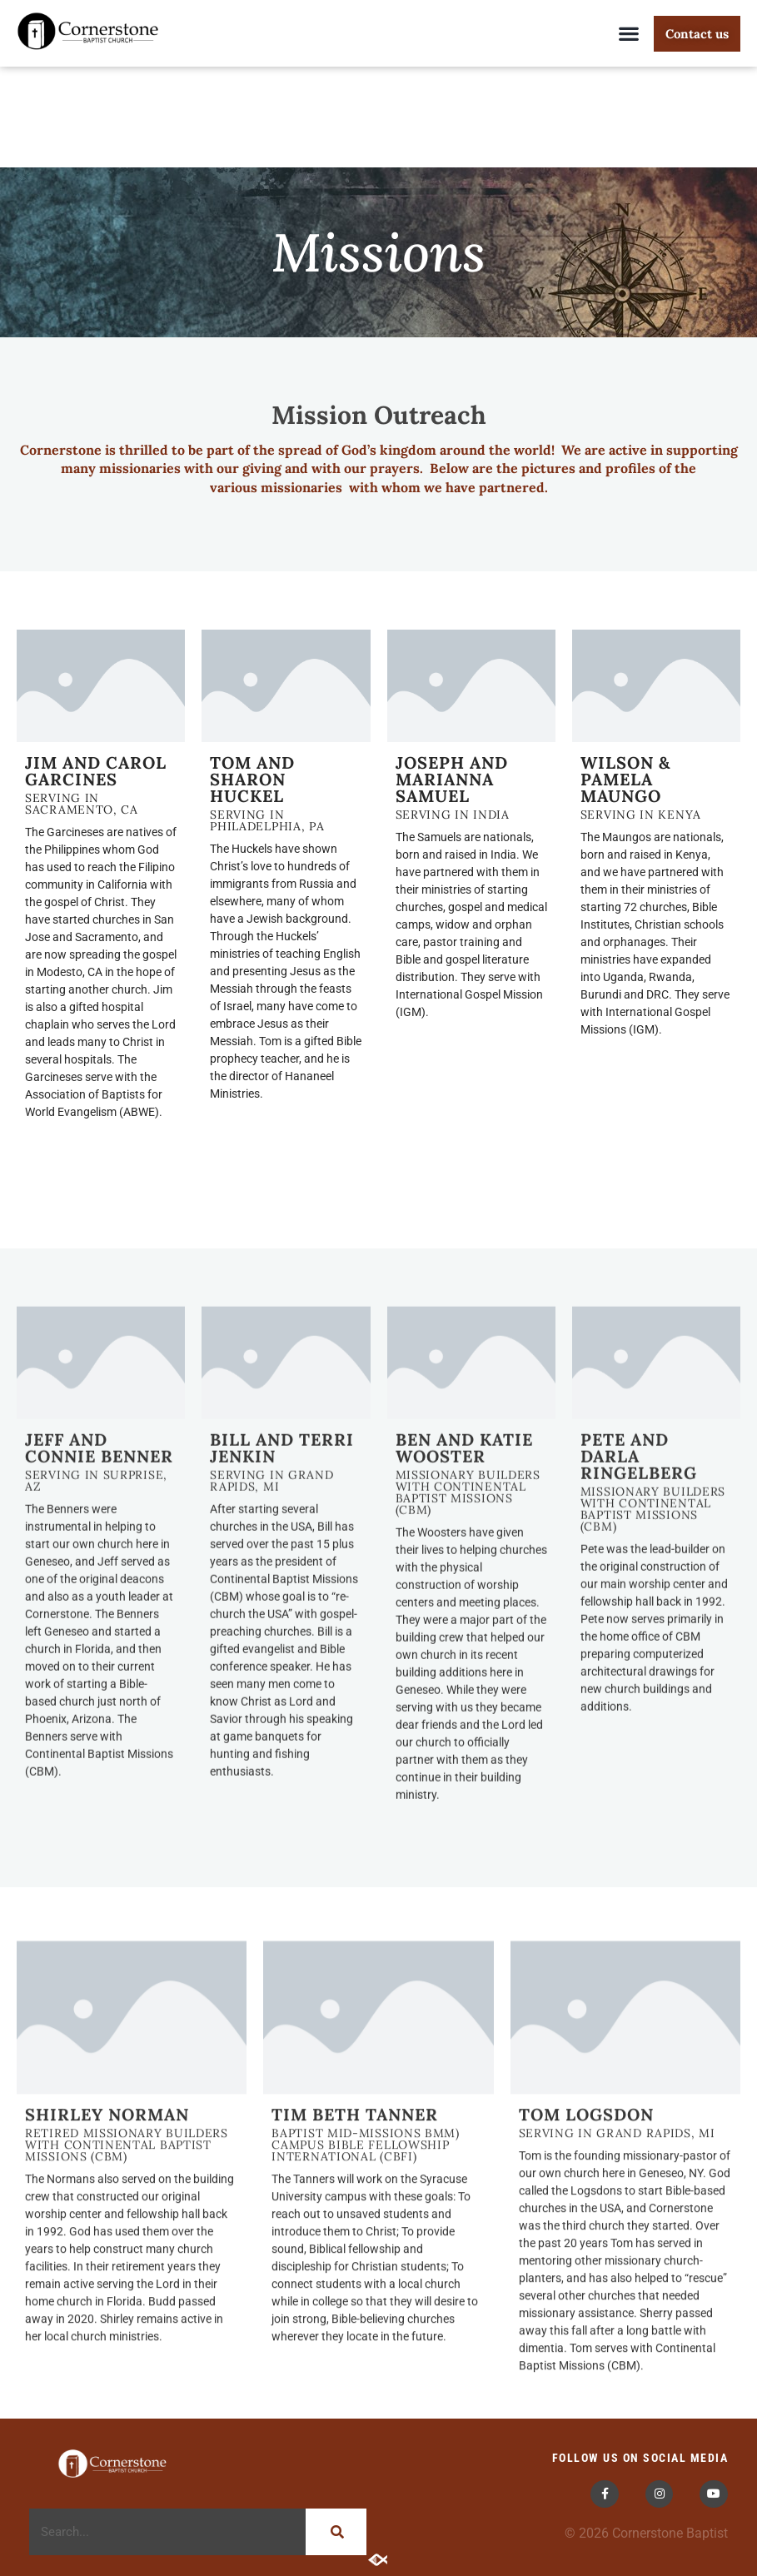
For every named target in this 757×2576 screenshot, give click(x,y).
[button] (629, 33)
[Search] (336, 2532)
